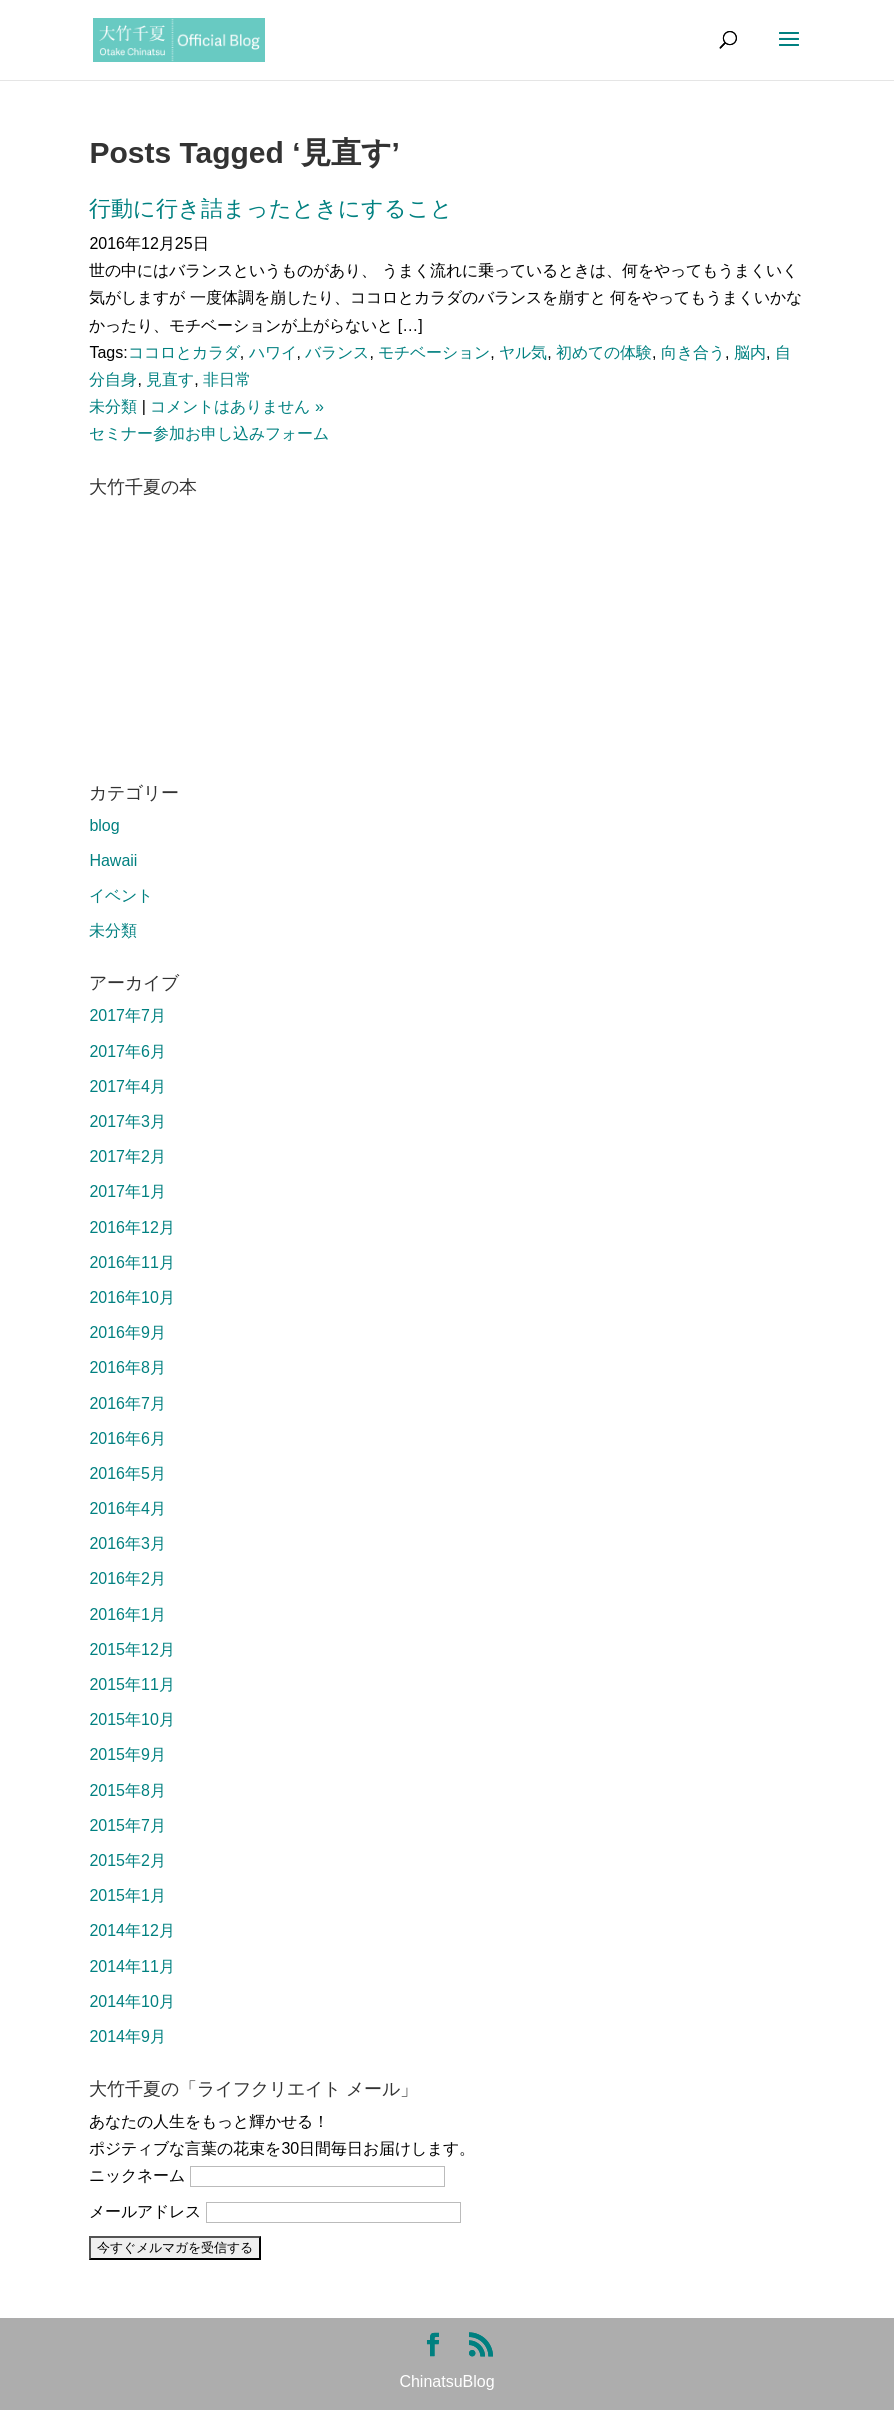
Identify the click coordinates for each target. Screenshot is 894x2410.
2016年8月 (127, 1367)
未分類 (113, 406)
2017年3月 (127, 1121)
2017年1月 (127, 1191)
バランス (337, 352)
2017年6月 (127, 1051)
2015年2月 (127, 1860)
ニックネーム (137, 2175)
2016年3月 (127, 1543)
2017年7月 (127, 1015)
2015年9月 (127, 1754)
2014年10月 (131, 2001)
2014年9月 (127, 2036)
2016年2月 (127, 1578)
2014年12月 (131, 1930)
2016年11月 (131, 1262)
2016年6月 (127, 1438)
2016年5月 (127, 1473)
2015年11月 (131, 1684)
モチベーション (434, 352)
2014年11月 (131, 1966)
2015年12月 (131, 1649)
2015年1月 (127, 1895)
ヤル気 (523, 352)
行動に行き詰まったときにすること (271, 208)
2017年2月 (127, 1156)
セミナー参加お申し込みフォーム (209, 433)
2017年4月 (127, 1086)
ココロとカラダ (184, 352)
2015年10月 (131, 1719)
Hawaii (113, 860)
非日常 (227, 379)
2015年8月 (127, 1790)
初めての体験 (604, 352)
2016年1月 (127, 1614)
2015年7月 (127, 1825)
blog (104, 825)
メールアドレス (145, 2211)
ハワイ (273, 352)
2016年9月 (127, 1332)
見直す (170, 379)
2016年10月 (131, 1297)
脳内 (750, 352)
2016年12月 (131, 1227)
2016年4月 (127, 1508)
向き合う (693, 352)
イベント (121, 895)
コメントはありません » (236, 406)
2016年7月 (127, 1403)
